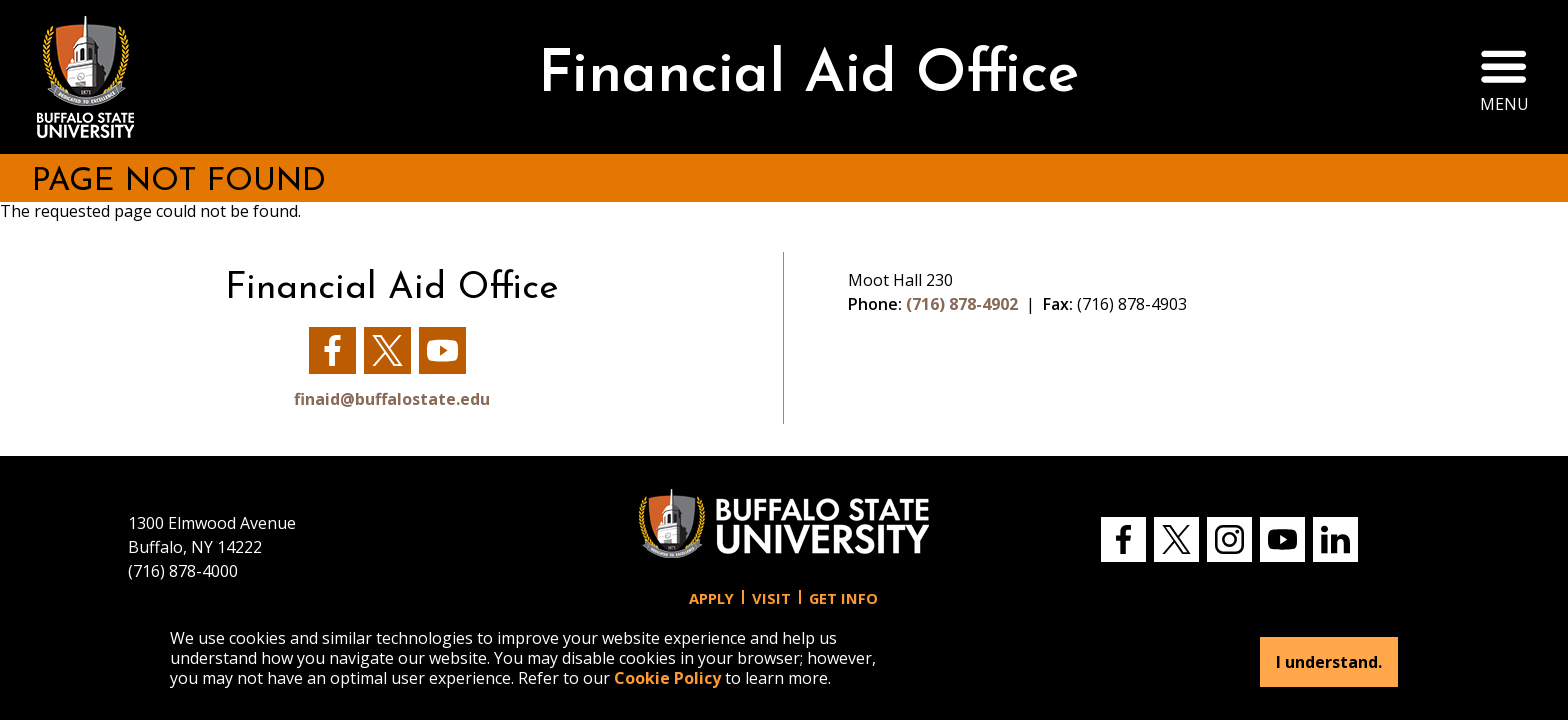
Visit (771, 598)
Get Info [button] (843, 598)
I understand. (1329, 662)
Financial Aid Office (808, 76)
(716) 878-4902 (962, 304)
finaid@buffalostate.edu (392, 399)
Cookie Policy (667, 678)
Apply (711, 598)
